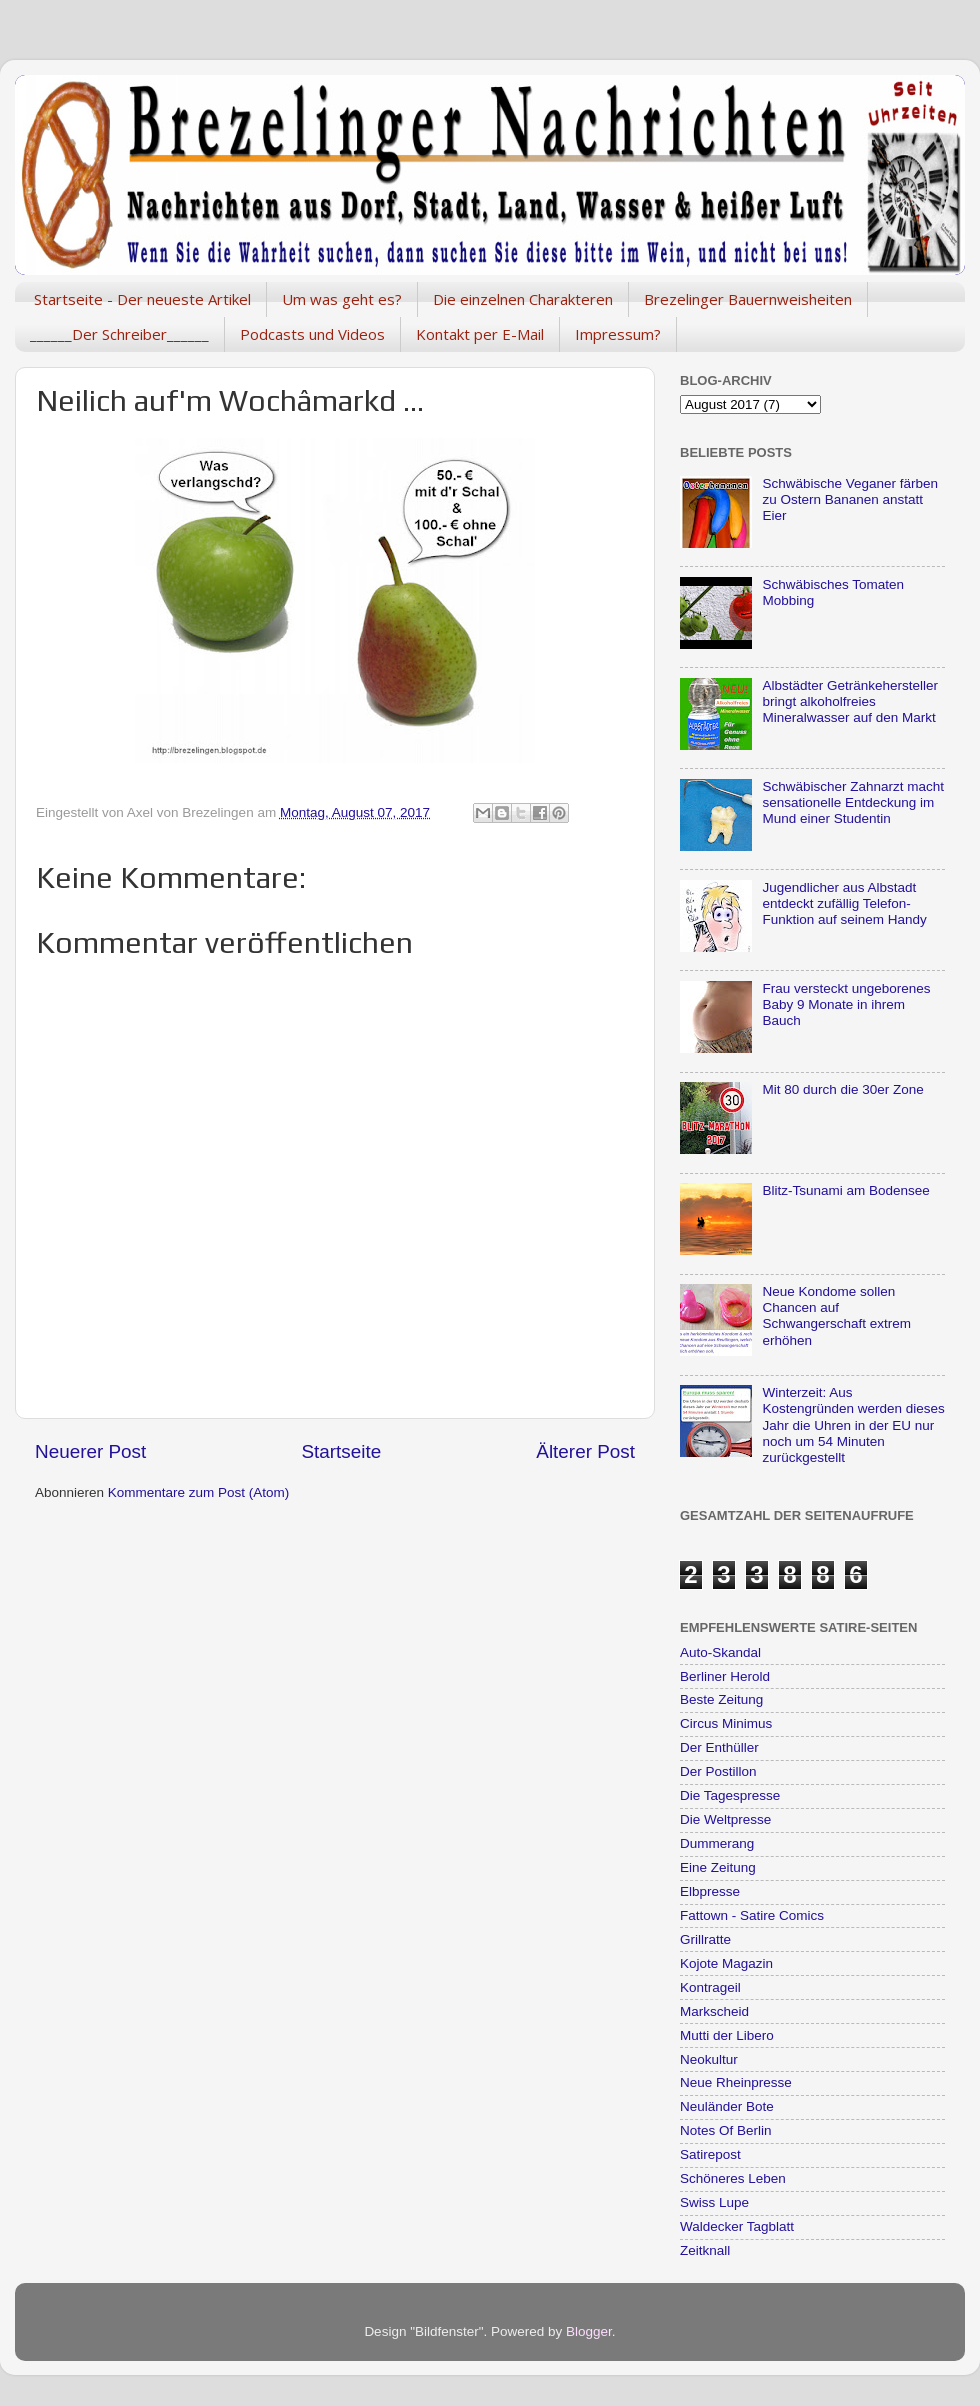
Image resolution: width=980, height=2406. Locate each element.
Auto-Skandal (720, 1652)
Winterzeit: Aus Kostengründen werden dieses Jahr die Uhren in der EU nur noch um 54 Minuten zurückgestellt (853, 1425)
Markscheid (714, 2011)
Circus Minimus (726, 1723)
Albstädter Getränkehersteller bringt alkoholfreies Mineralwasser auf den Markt (850, 701)
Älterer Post (585, 1451)
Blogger (589, 2331)
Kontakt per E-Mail (480, 334)
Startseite (341, 1451)
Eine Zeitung (718, 1867)
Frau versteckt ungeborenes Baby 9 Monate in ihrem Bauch (846, 1004)
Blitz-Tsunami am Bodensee (845, 1190)
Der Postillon (718, 1771)
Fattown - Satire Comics (752, 1915)
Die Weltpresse (725, 1819)
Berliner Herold (725, 1676)
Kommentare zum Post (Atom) (199, 1492)
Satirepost (710, 2154)
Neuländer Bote (727, 2106)
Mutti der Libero (727, 2035)
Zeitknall (705, 2250)
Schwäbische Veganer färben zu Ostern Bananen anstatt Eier (850, 499)
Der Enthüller (719, 1747)
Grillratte (705, 1939)
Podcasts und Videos (312, 334)
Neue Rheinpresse (736, 2082)
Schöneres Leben (733, 2178)
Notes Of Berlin (726, 2130)
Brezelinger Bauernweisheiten (748, 299)
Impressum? (618, 334)
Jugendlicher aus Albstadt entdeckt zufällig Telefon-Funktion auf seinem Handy (844, 903)
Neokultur (709, 2059)
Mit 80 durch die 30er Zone (842, 1089)
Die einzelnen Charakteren (523, 299)
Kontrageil (710, 1987)
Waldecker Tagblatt (737, 2226)
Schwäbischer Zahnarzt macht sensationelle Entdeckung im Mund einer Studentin (853, 802)
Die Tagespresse (730, 1795)
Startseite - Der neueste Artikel (142, 299)
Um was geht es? (342, 299)
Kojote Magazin (726, 1963)
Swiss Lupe (714, 2202)
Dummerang (717, 1843)
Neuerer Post (90, 1451)
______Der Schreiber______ (119, 334)
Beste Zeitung (721, 1699)
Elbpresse (710, 1891)
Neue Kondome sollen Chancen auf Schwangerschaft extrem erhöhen (836, 1316)
